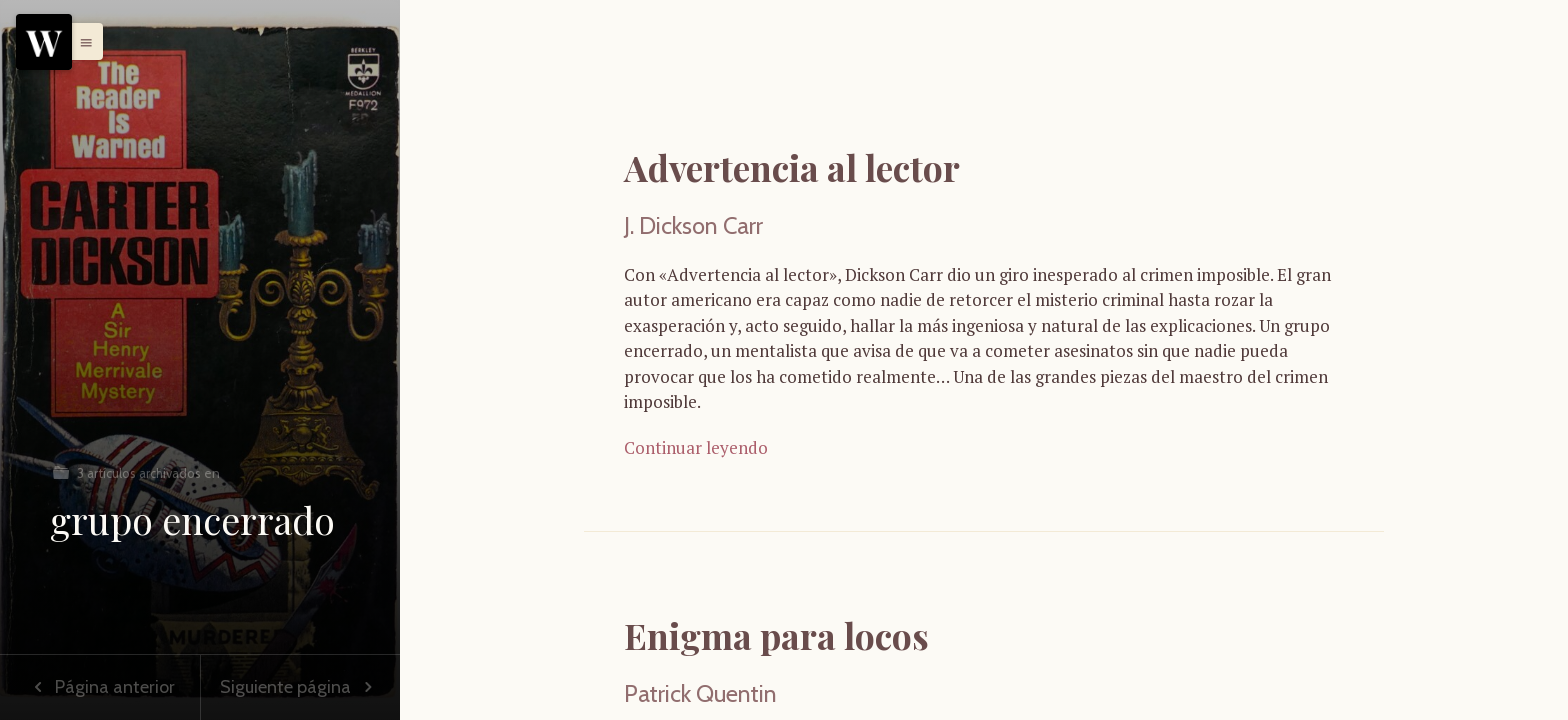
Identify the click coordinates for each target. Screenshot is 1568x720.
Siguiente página (300, 687)
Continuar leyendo (696, 447)
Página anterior (99, 687)
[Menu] (44, 42)
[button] (81, 41)
